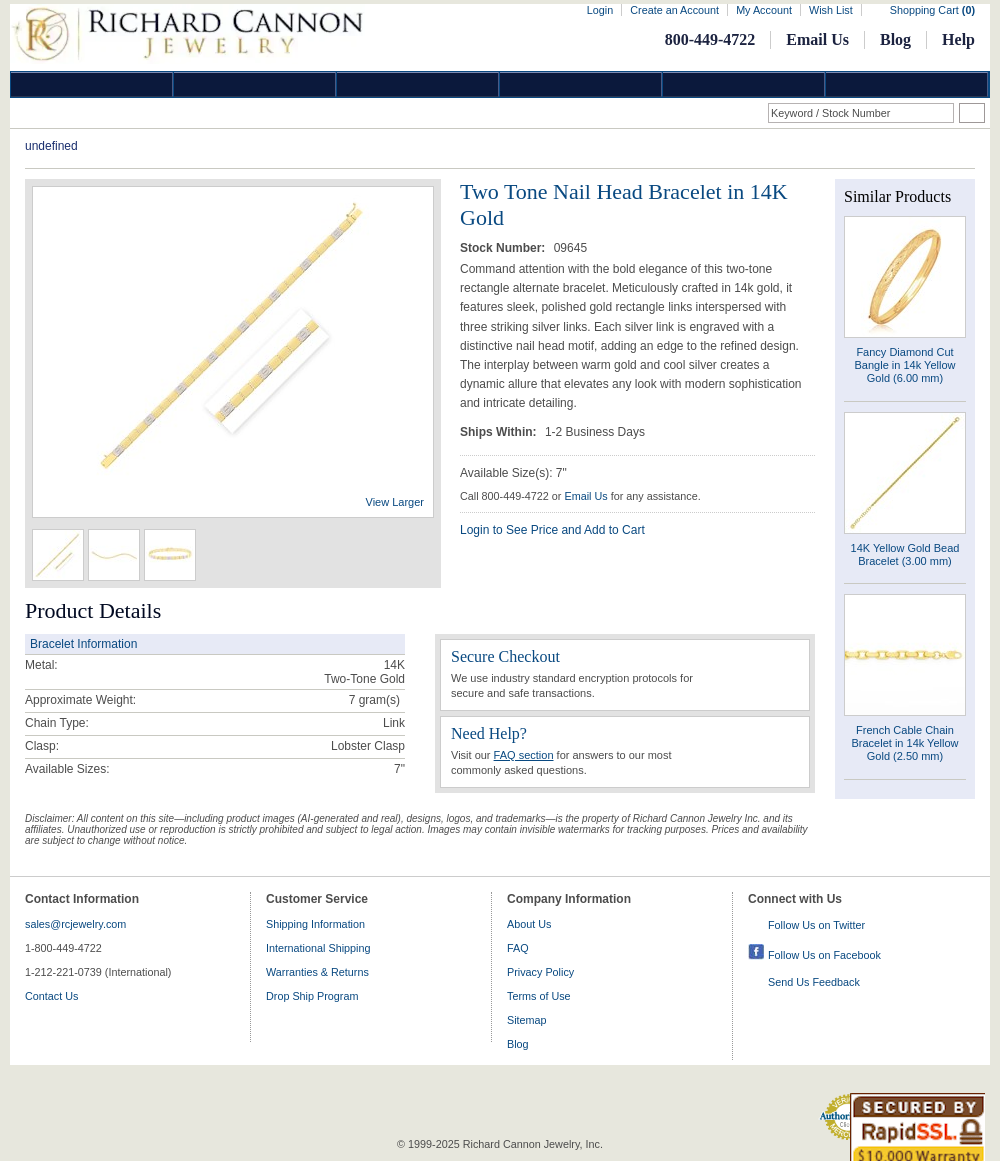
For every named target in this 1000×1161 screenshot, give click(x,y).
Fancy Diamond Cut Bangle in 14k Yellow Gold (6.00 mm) (905, 365)
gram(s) (374, 700)
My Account (764, 10)
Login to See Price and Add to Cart (552, 530)
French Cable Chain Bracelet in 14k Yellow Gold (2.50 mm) (904, 743)
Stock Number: (504, 248)
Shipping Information (315, 924)
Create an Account (674, 10)
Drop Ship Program (312, 996)
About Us (529, 924)
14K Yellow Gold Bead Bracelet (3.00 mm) (905, 554)
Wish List (831, 10)
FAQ (518, 948)
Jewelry (581, 84)
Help (958, 39)
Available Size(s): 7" (513, 473)
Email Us (817, 39)
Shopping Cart (932, 10)
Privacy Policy (540, 972)
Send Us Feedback (814, 982)
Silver (418, 84)
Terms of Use (539, 996)
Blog (895, 39)
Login (600, 10)
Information (744, 84)
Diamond (92, 84)
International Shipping (318, 948)
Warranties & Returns (317, 972)
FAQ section (524, 755)
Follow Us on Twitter (816, 925)
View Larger (395, 502)
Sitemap (527, 1020)
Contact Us (51, 996)
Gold (255, 84)
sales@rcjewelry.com (75, 924)
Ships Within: (500, 432)
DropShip (907, 84)
